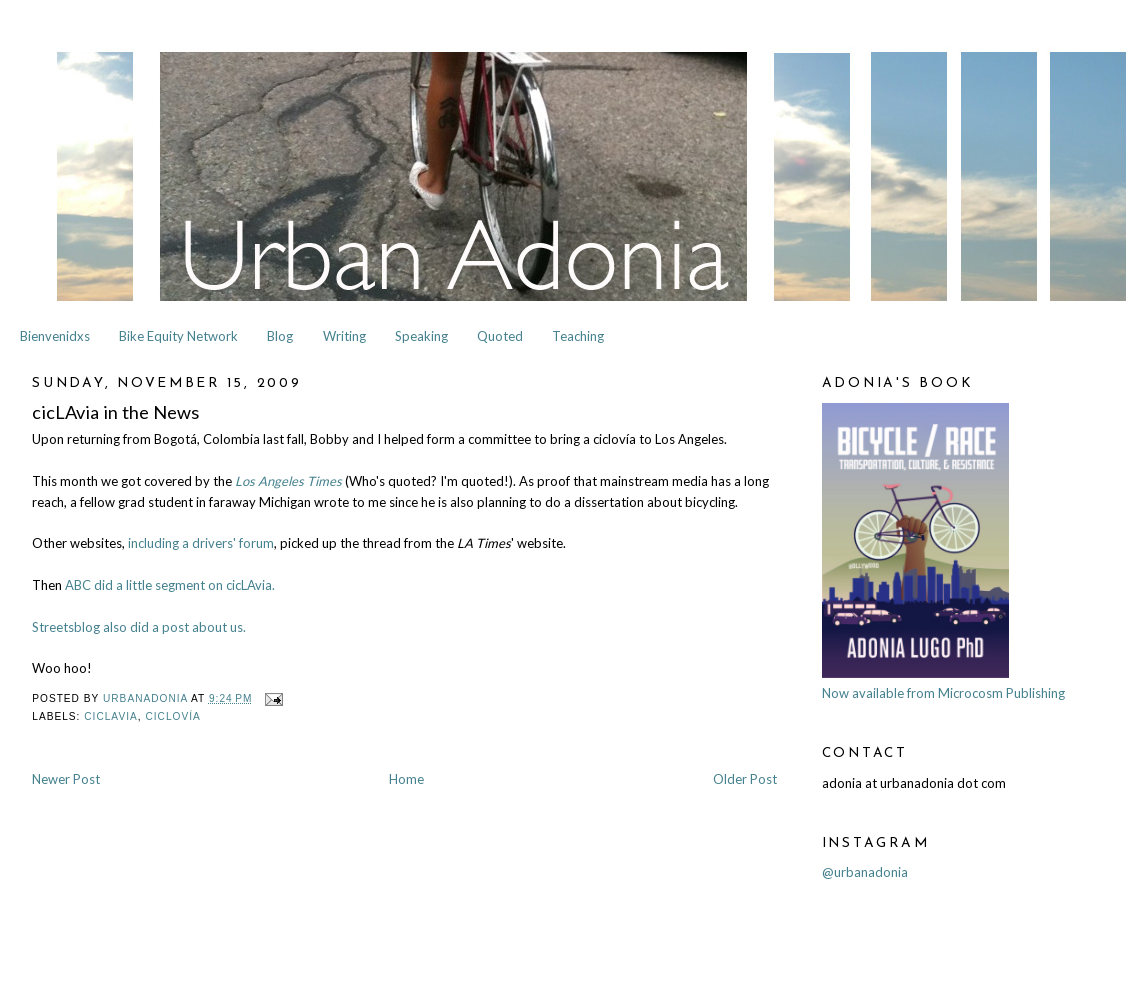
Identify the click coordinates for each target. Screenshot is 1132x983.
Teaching (578, 336)
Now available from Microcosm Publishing (943, 693)
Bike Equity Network (178, 336)
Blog (280, 336)
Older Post (745, 779)
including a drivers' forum (201, 543)
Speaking (421, 336)
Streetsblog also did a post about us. (139, 627)
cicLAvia (111, 716)
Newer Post (66, 779)
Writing (344, 336)
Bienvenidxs (55, 336)
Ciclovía (172, 716)
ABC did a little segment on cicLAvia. (170, 585)
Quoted (500, 336)
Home (406, 779)
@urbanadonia (865, 872)
